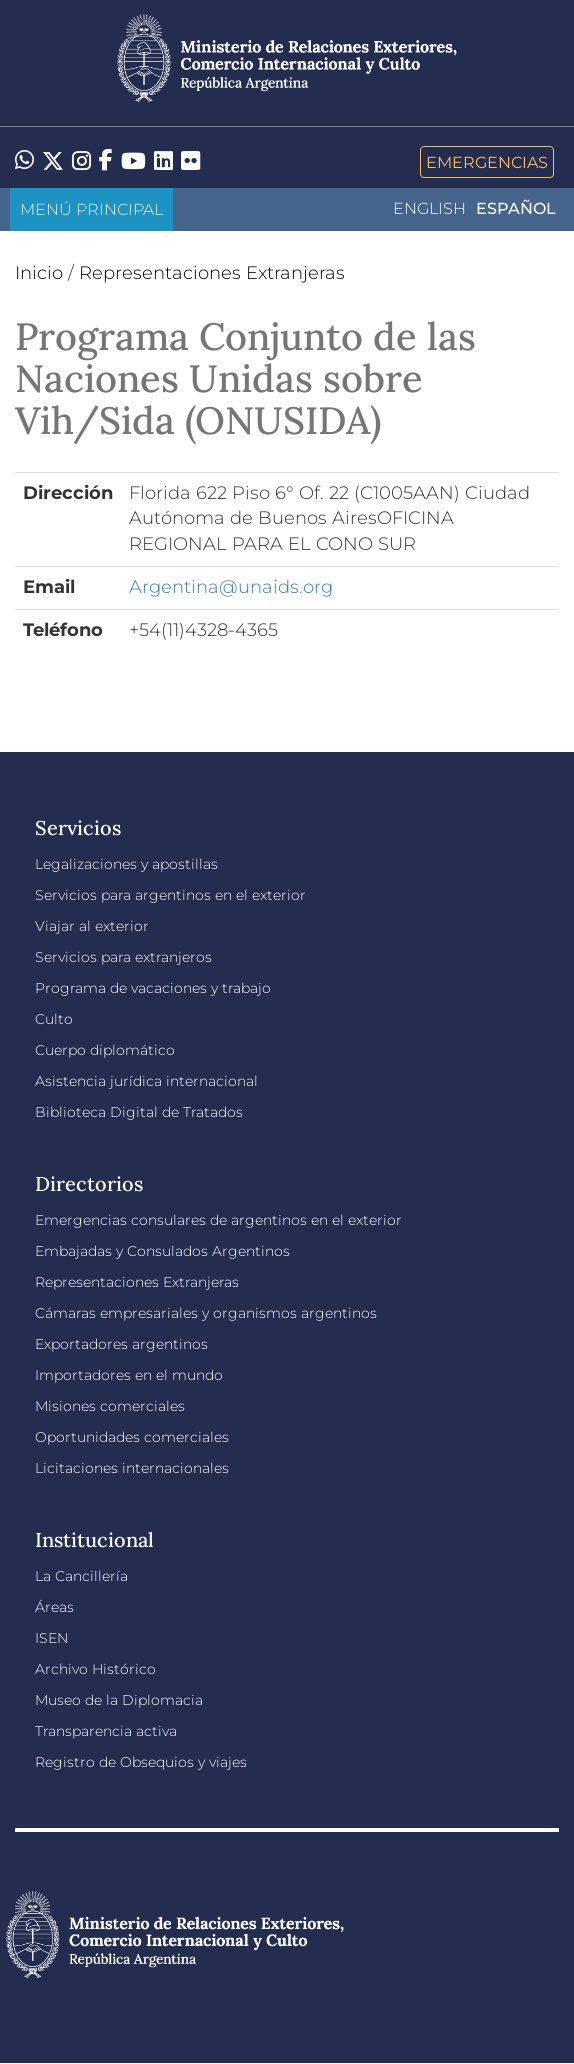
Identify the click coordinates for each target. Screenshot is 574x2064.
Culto (54, 1019)
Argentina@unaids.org (231, 587)
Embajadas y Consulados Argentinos (162, 1251)
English (429, 208)
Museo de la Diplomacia (119, 1700)
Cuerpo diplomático (105, 1050)
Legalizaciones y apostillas (126, 864)
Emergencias (487, 162)
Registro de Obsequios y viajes (141, 1762)
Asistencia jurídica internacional (146, 1081)
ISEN (51, 1638)
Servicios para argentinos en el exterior (170, 895)
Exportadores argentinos (121, 1344)
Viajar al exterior (92, 926)
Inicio (39, 273)
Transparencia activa (106, 1731)
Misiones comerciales (110, 1406)
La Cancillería (81, 1576)
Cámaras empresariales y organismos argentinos (206, 1313)
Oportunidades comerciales (132, 1437)
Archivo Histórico (95, 1669)
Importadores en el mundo (129, 1375)
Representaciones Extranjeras (212, 273)
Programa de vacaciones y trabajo (153, 988)
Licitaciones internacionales (132, 1468)
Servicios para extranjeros (123, 957)
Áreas (54, 1607)
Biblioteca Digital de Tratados (139, 1112)
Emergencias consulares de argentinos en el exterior (218, 1220)
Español (516, 208)
